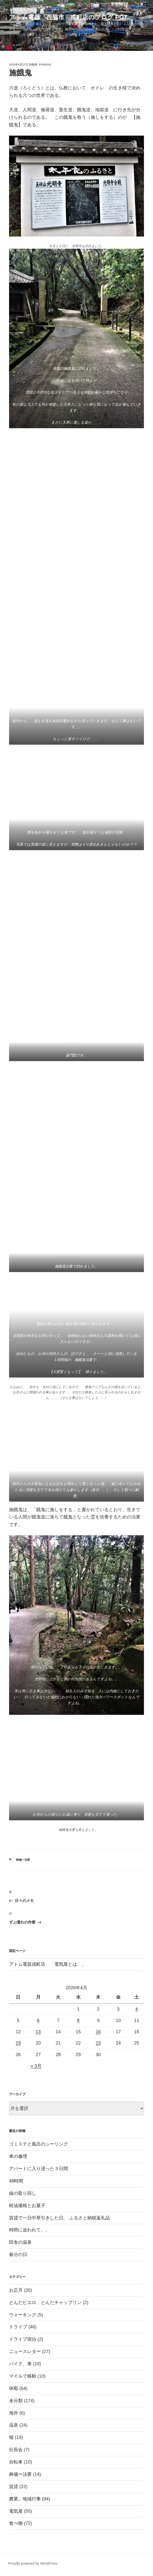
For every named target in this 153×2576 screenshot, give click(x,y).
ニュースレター (25, 2351)
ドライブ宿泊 (22, 2339)
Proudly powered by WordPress (33, 2563)
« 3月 (36, 2065)
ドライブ (18, 2326)
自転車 (16, 2461)
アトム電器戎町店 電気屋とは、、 (47, 1964)
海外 (13, 2413)
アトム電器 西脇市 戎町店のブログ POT (68, 17)
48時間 (16, 2180)
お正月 (16, 2290)
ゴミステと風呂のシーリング (38, 2144)
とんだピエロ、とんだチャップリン (45, 2302)
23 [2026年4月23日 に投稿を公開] (98, 2043)
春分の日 (18, 2254)
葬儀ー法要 (23, 1859)
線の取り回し (22, 2193)
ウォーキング (22, 2314)
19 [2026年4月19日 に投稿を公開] (18, 2043)
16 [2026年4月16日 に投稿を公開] (98, 2031)
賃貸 (13, 2486)
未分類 (16, 2400)
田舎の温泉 (20, 2242)
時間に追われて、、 (29, 2229)
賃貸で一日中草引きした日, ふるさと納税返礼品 (59, 2217)
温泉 (13, 2425)
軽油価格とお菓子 (27, 2205)
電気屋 (16, 2511)
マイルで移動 (22, 2376)
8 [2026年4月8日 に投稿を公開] (78, 2020)
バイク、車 (20, 2363)
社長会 (16, 2449)
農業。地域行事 (25, 2498)
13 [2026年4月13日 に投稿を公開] (38, 2031)
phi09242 (45, 64)
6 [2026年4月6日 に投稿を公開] (38, 2020)
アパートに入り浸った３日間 (38, 2168)
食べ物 (16, 2523)
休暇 (13, 2388)
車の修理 (18, 2156)
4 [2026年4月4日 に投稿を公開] (136, 2009)
